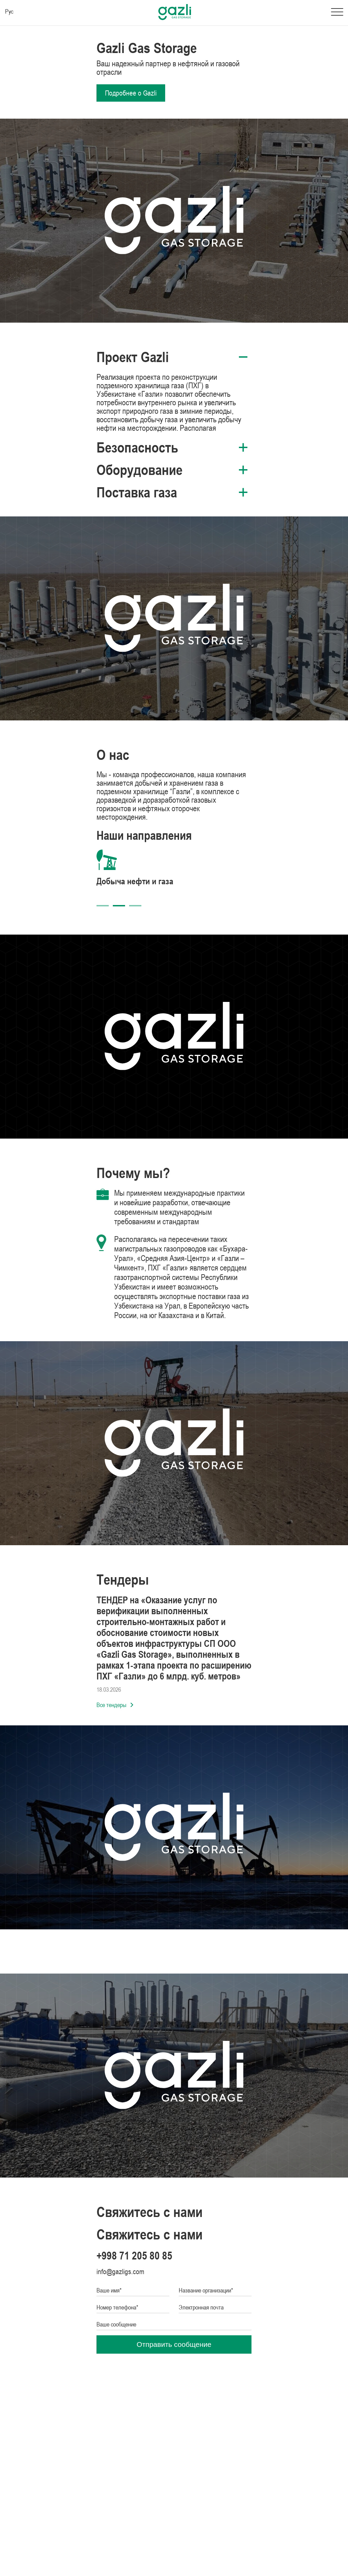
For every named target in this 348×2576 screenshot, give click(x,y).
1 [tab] (103, 905)
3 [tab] (135, 905)
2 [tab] (119, 905)
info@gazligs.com (120, 2271)
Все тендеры (115, 1704)
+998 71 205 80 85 (134, 2256)
